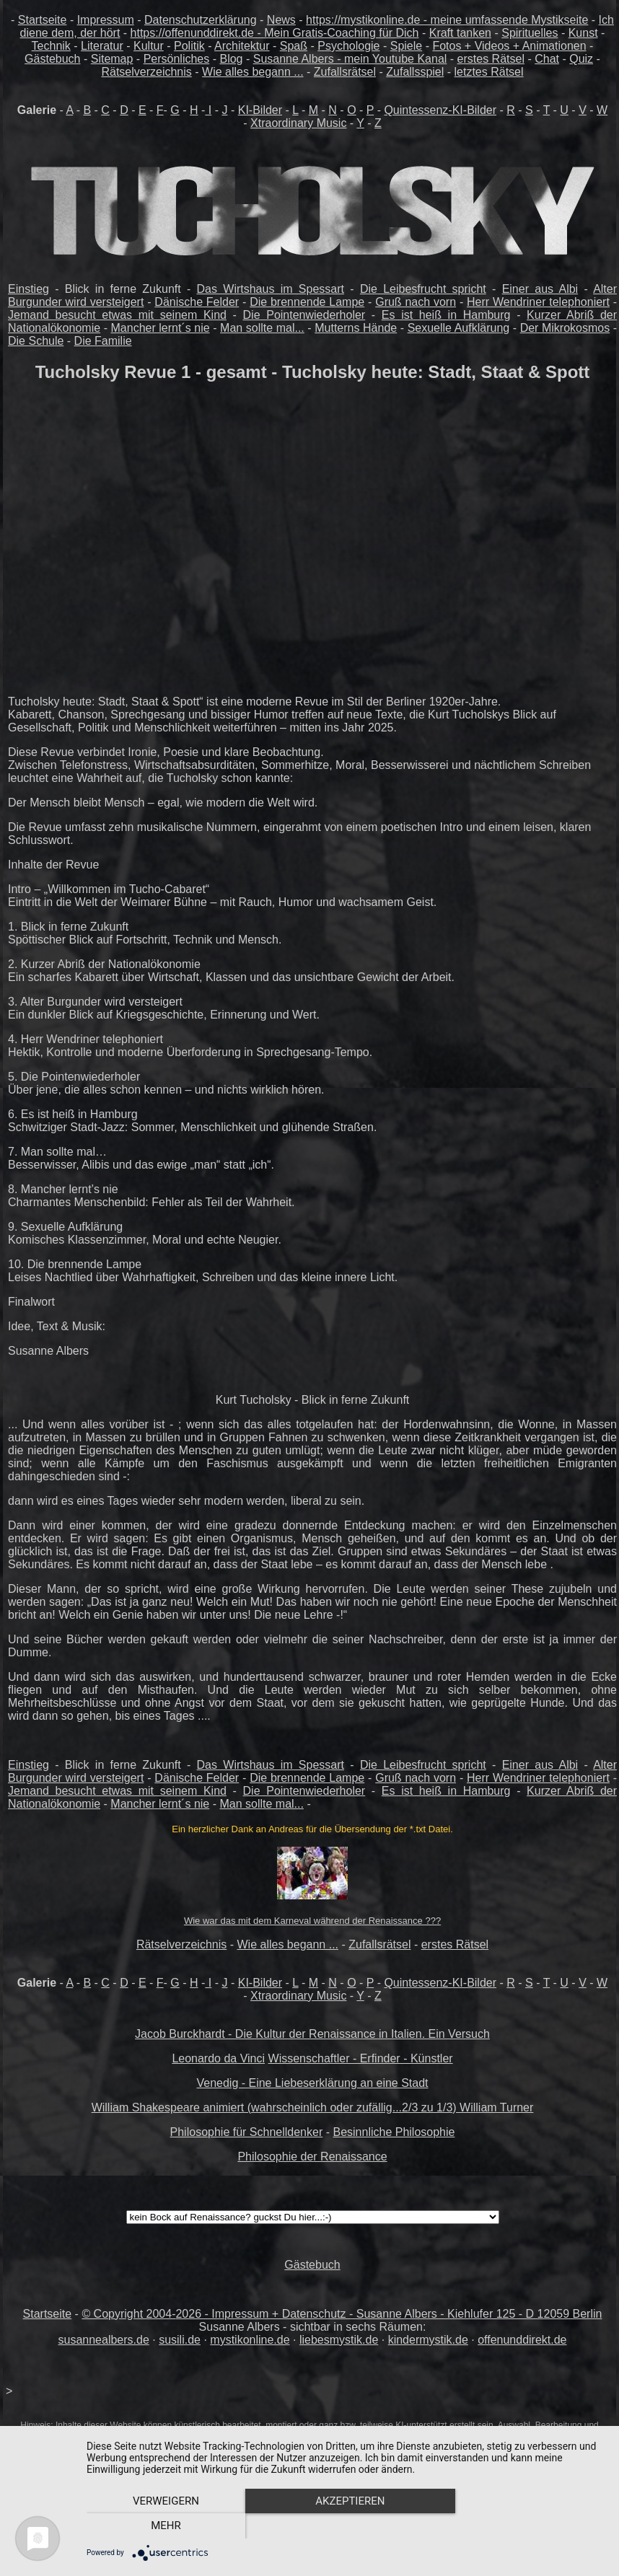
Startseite (42, 20)
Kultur (148, 46)
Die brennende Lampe (307, 302)
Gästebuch (52, 59)
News (281, 20)
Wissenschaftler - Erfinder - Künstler (360, 2058)
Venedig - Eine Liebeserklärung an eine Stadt (312, 2083)
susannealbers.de (103, 2340)
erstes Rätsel (490, 59)
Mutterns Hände (356, 328)
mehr (527, 2526)
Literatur (102, 46)
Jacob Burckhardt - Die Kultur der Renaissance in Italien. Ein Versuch (312, 2034)
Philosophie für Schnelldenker (246, 2132)
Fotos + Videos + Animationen (509, 46)
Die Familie (103, 341)
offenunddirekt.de (522, 2340)
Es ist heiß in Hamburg (446, 315)
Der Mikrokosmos (565, 328)
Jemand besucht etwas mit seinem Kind (117, 315)
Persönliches (177, 59)
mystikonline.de (249, 2340)
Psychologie (348, 46)
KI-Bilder (260, 110)
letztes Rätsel (489, 72)
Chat (547, 59)
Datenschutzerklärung (200, 20)
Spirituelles (529, 33)
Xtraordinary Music (298, 123)
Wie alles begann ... (253, 72)
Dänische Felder (196, 302)
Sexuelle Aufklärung (459, 328)
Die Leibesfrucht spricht (423, 289)
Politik (189, 46)
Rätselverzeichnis (146, 72)
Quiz (581, 59)
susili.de (180, 2340)
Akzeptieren (345, 2526)
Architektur (241, 46)
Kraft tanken (460, 33)
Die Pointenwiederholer (304, 315)
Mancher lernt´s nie (160, 328)
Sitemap (112, 59)
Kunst (583, 33)
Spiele (406, 46)
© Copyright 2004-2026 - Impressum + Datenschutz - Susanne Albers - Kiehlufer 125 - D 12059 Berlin (342, 2314)
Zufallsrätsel (345, 72)
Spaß (293, 46)
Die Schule (35, 341)
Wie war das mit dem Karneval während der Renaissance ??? (312, 1920)
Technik (51, 46)
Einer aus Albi (540, 289)
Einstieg (28, 289)
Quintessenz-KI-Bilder (440, 110)
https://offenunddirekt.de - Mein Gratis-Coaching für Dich (275, 33)
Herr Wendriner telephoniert (538, 302)
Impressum (105, 20)
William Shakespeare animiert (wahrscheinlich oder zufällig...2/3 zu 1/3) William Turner (313, 2107)
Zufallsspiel (415, 72)
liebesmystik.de (338, 2340)
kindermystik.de (428, 2340)
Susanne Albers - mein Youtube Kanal (350, 59)
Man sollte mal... (262, 328)
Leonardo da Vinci (218, 2058)
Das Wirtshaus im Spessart (270, 289)
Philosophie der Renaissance (312, 2156)
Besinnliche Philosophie (394, 2132)
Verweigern (164, 2526)
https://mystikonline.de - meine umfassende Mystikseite (447, 20)
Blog (230, 59)
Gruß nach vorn (415, 302)
